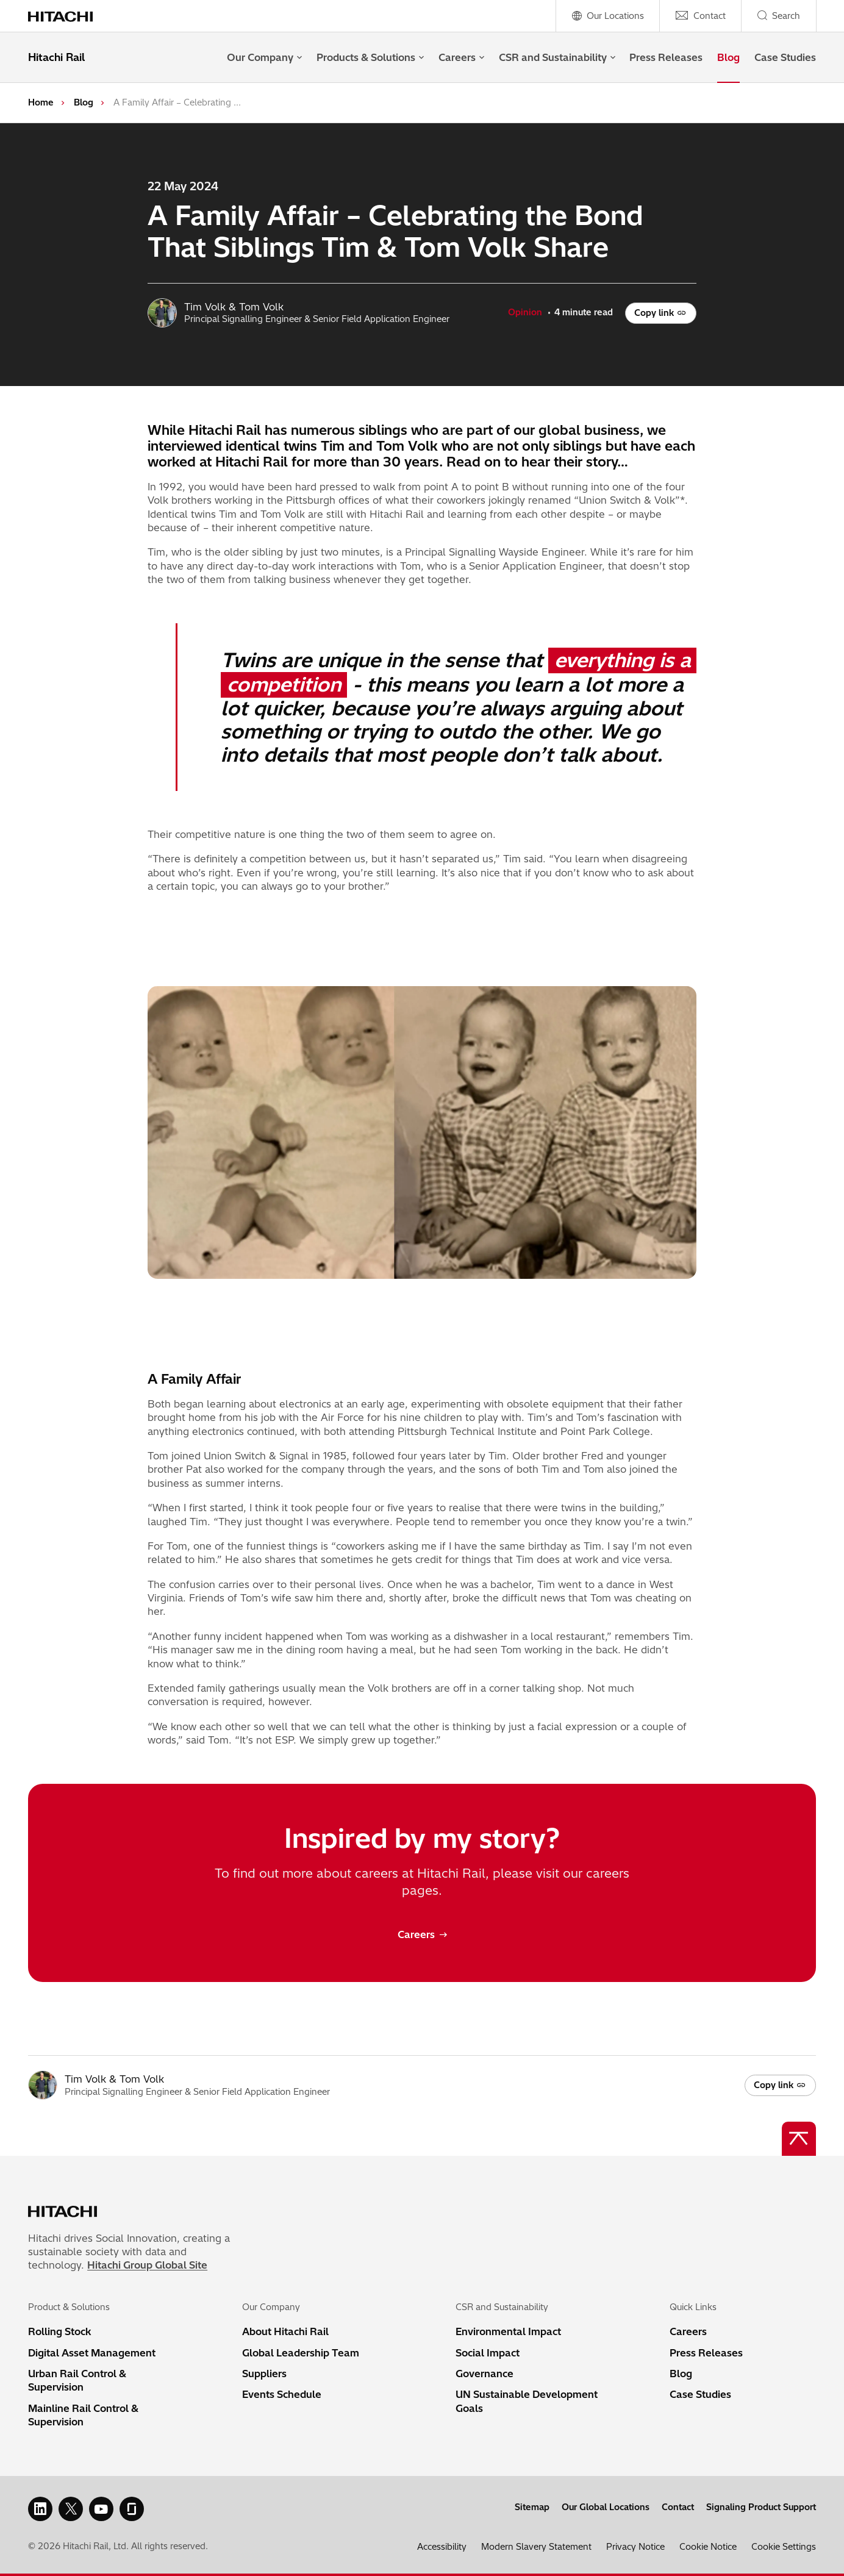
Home (41, 102)
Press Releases (666, 57)
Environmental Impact (508, 2331)
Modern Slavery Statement (536, 2546)
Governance (484, 2373)
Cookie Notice (708, 2546)
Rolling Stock (59, 2331)
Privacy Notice (635, 2546)
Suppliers (264, 2373)
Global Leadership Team (300, 2353)
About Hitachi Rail (285, 2331)
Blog (728, 57)
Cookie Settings (783, 2546)
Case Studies (785, 57)
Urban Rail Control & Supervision (77, 2380)
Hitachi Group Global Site (147, 2265)
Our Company (264, 57)
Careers (461, 57)
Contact (678, 2507)
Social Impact (488, 2353)
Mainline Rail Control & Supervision (83, 2415)
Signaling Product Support (761, 2507)
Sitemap (532, 2507)
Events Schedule (281, 2394)
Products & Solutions (370, 57)
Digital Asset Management (92, 2353)
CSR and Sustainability (557, 57)
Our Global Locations (605, 2507)
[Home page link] (67, 16)
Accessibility (442, 2546)
